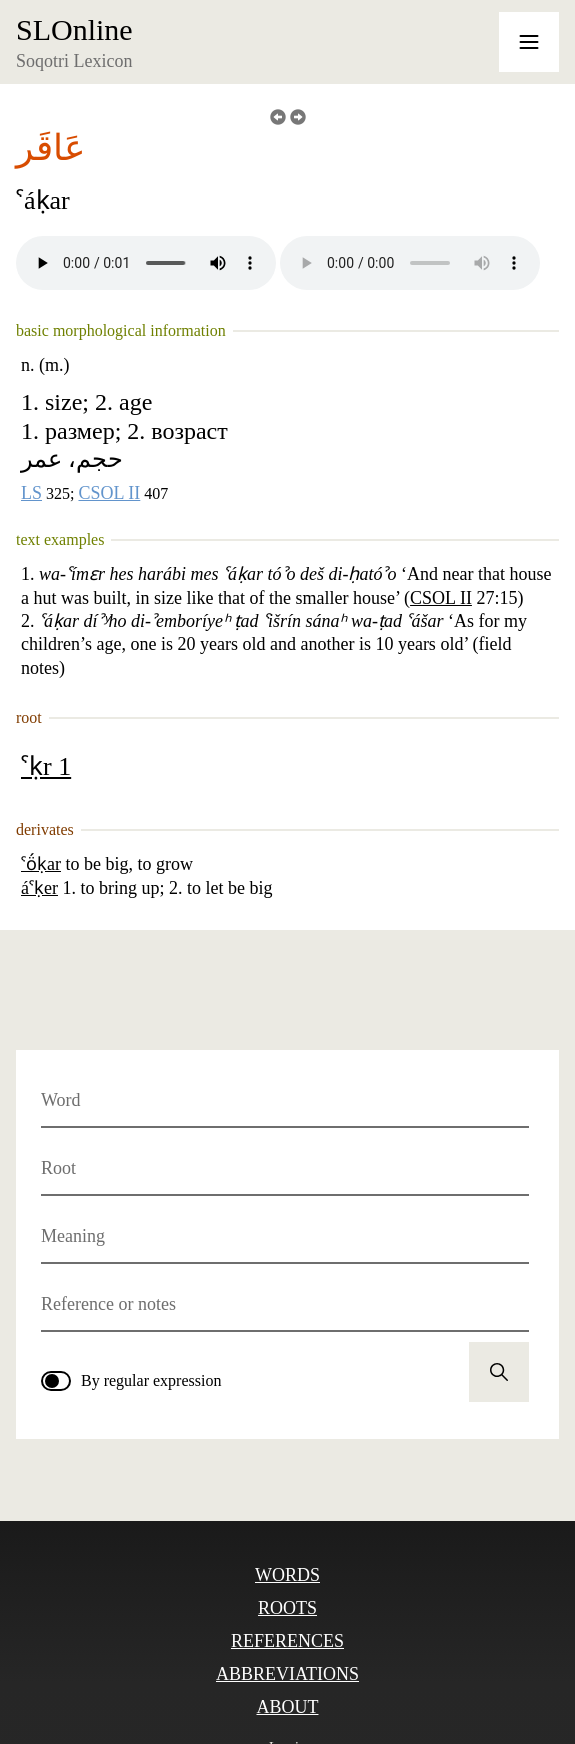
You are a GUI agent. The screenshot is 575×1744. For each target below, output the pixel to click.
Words (287, 1575)
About (287, 1707)
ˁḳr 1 (46, 766)
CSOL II (109, 493)
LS (31, 493)
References (287, 1641)
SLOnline (74, 30)
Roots (287, 1608)
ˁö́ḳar (41, 864)
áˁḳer (39, 888)
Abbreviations (287, 1674)
